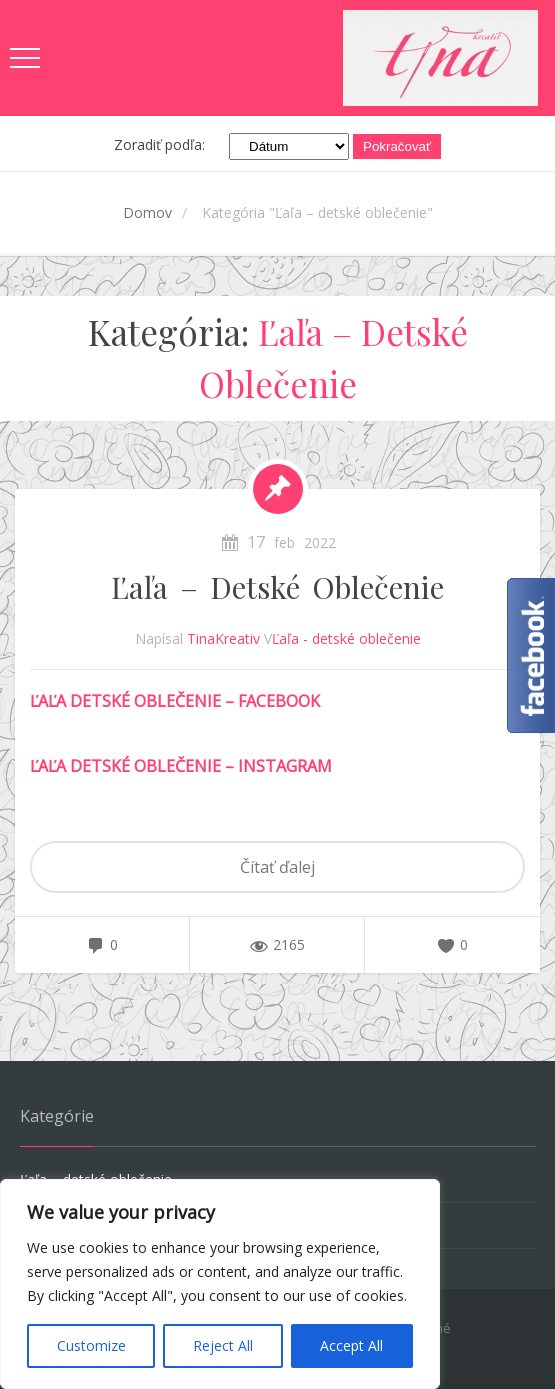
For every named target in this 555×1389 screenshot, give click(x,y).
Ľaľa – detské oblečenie (277, 587)
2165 (289, 944)
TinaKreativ (223, 638)
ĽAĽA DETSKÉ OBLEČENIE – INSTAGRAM (181, 766)
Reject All (223, 1345)
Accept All (351, 1345)
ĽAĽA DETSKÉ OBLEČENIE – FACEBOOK (175, 701)
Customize (91, 1345)
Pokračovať (397, 146)
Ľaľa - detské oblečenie (346, 638)
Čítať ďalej (277, 867)
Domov (147, 212)
